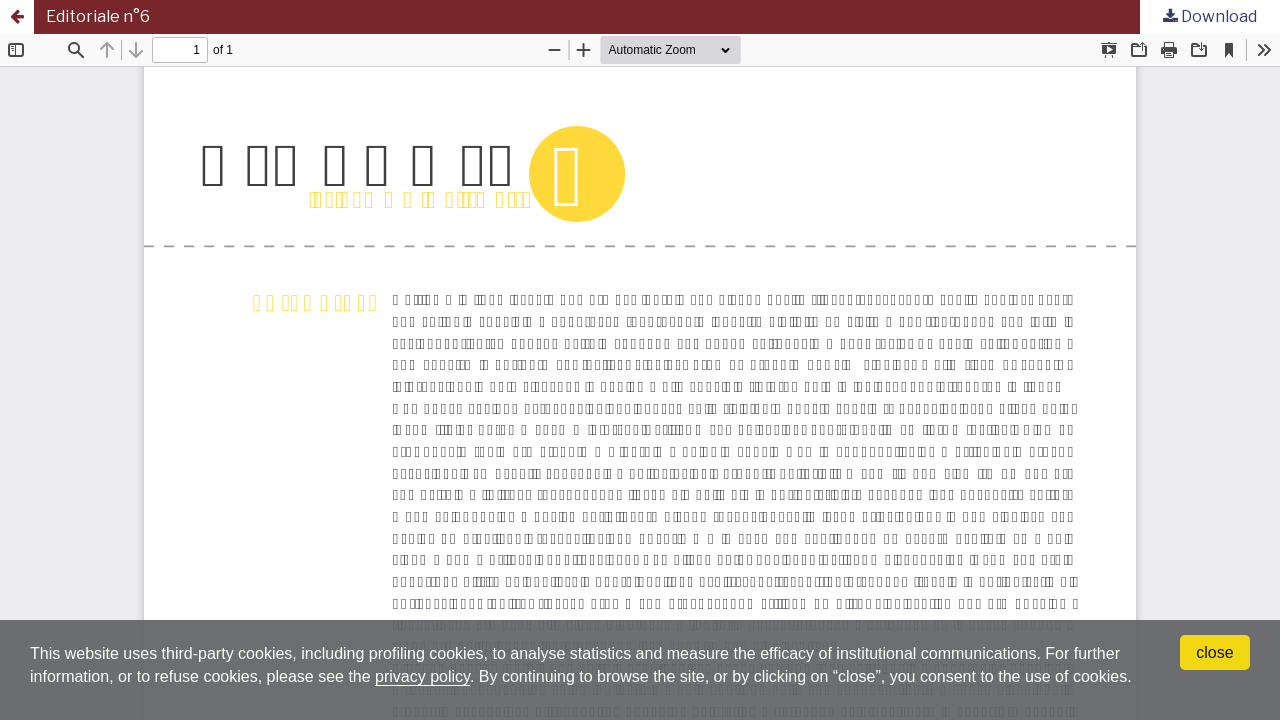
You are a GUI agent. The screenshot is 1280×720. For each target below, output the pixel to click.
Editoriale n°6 (98, 16)
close (1214, 652)
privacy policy (422, 676)
